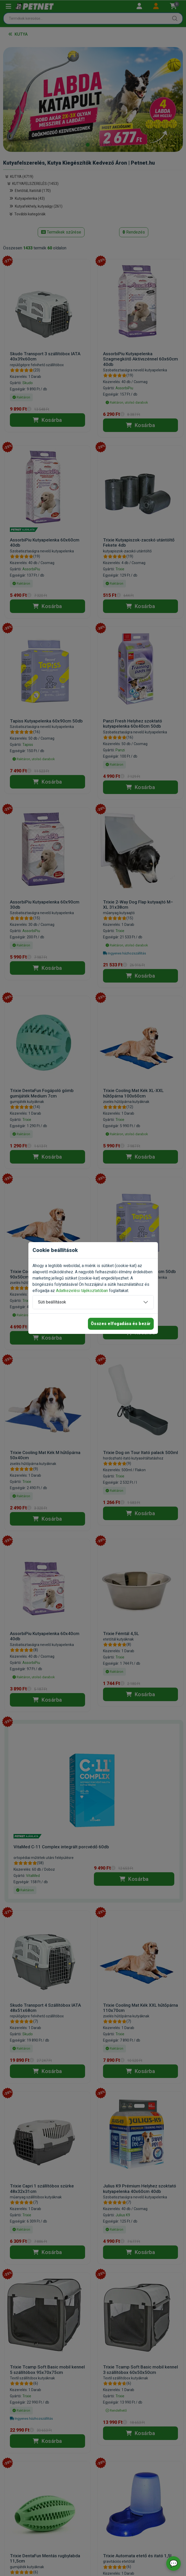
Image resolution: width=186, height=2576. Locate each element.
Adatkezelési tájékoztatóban (82, 1290)
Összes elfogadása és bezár (121, 1323)
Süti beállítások (52, 1302)
